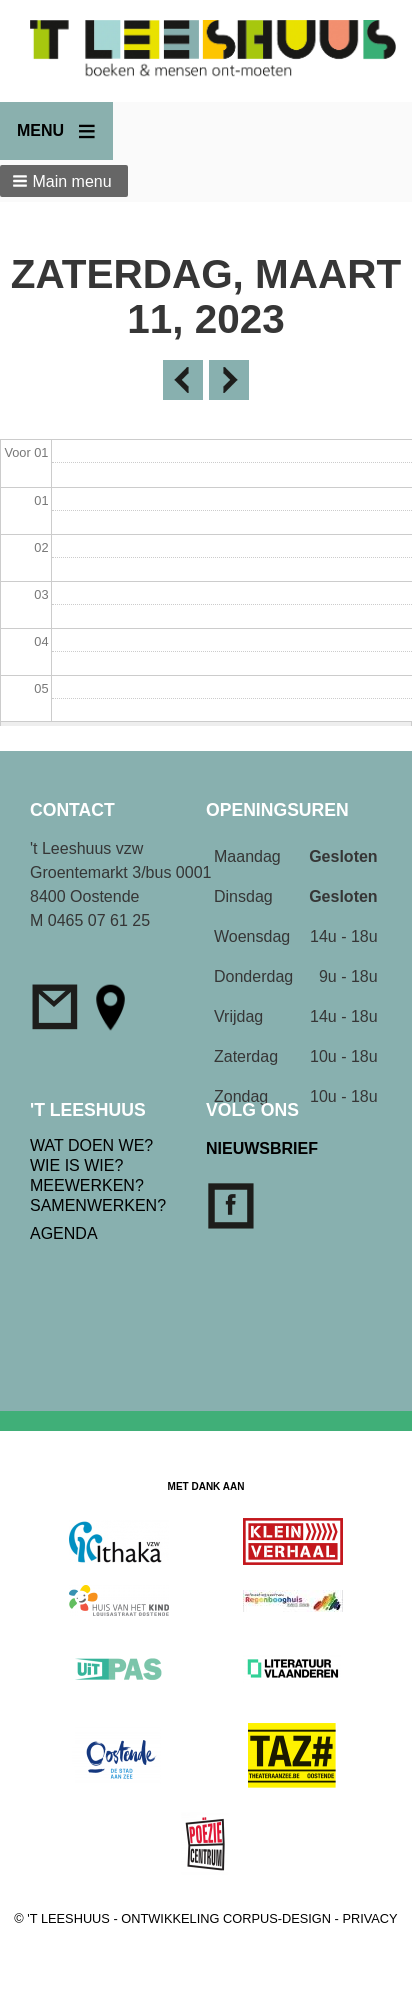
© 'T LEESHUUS (62, 1918)
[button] (64, 181)
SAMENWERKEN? (98, 1205)
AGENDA (64, 1233)
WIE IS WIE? (76, 1165)
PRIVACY (369, 1918)
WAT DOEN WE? (91, 1145)
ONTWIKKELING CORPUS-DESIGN (226, 1918)
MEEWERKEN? (87, 1185)
